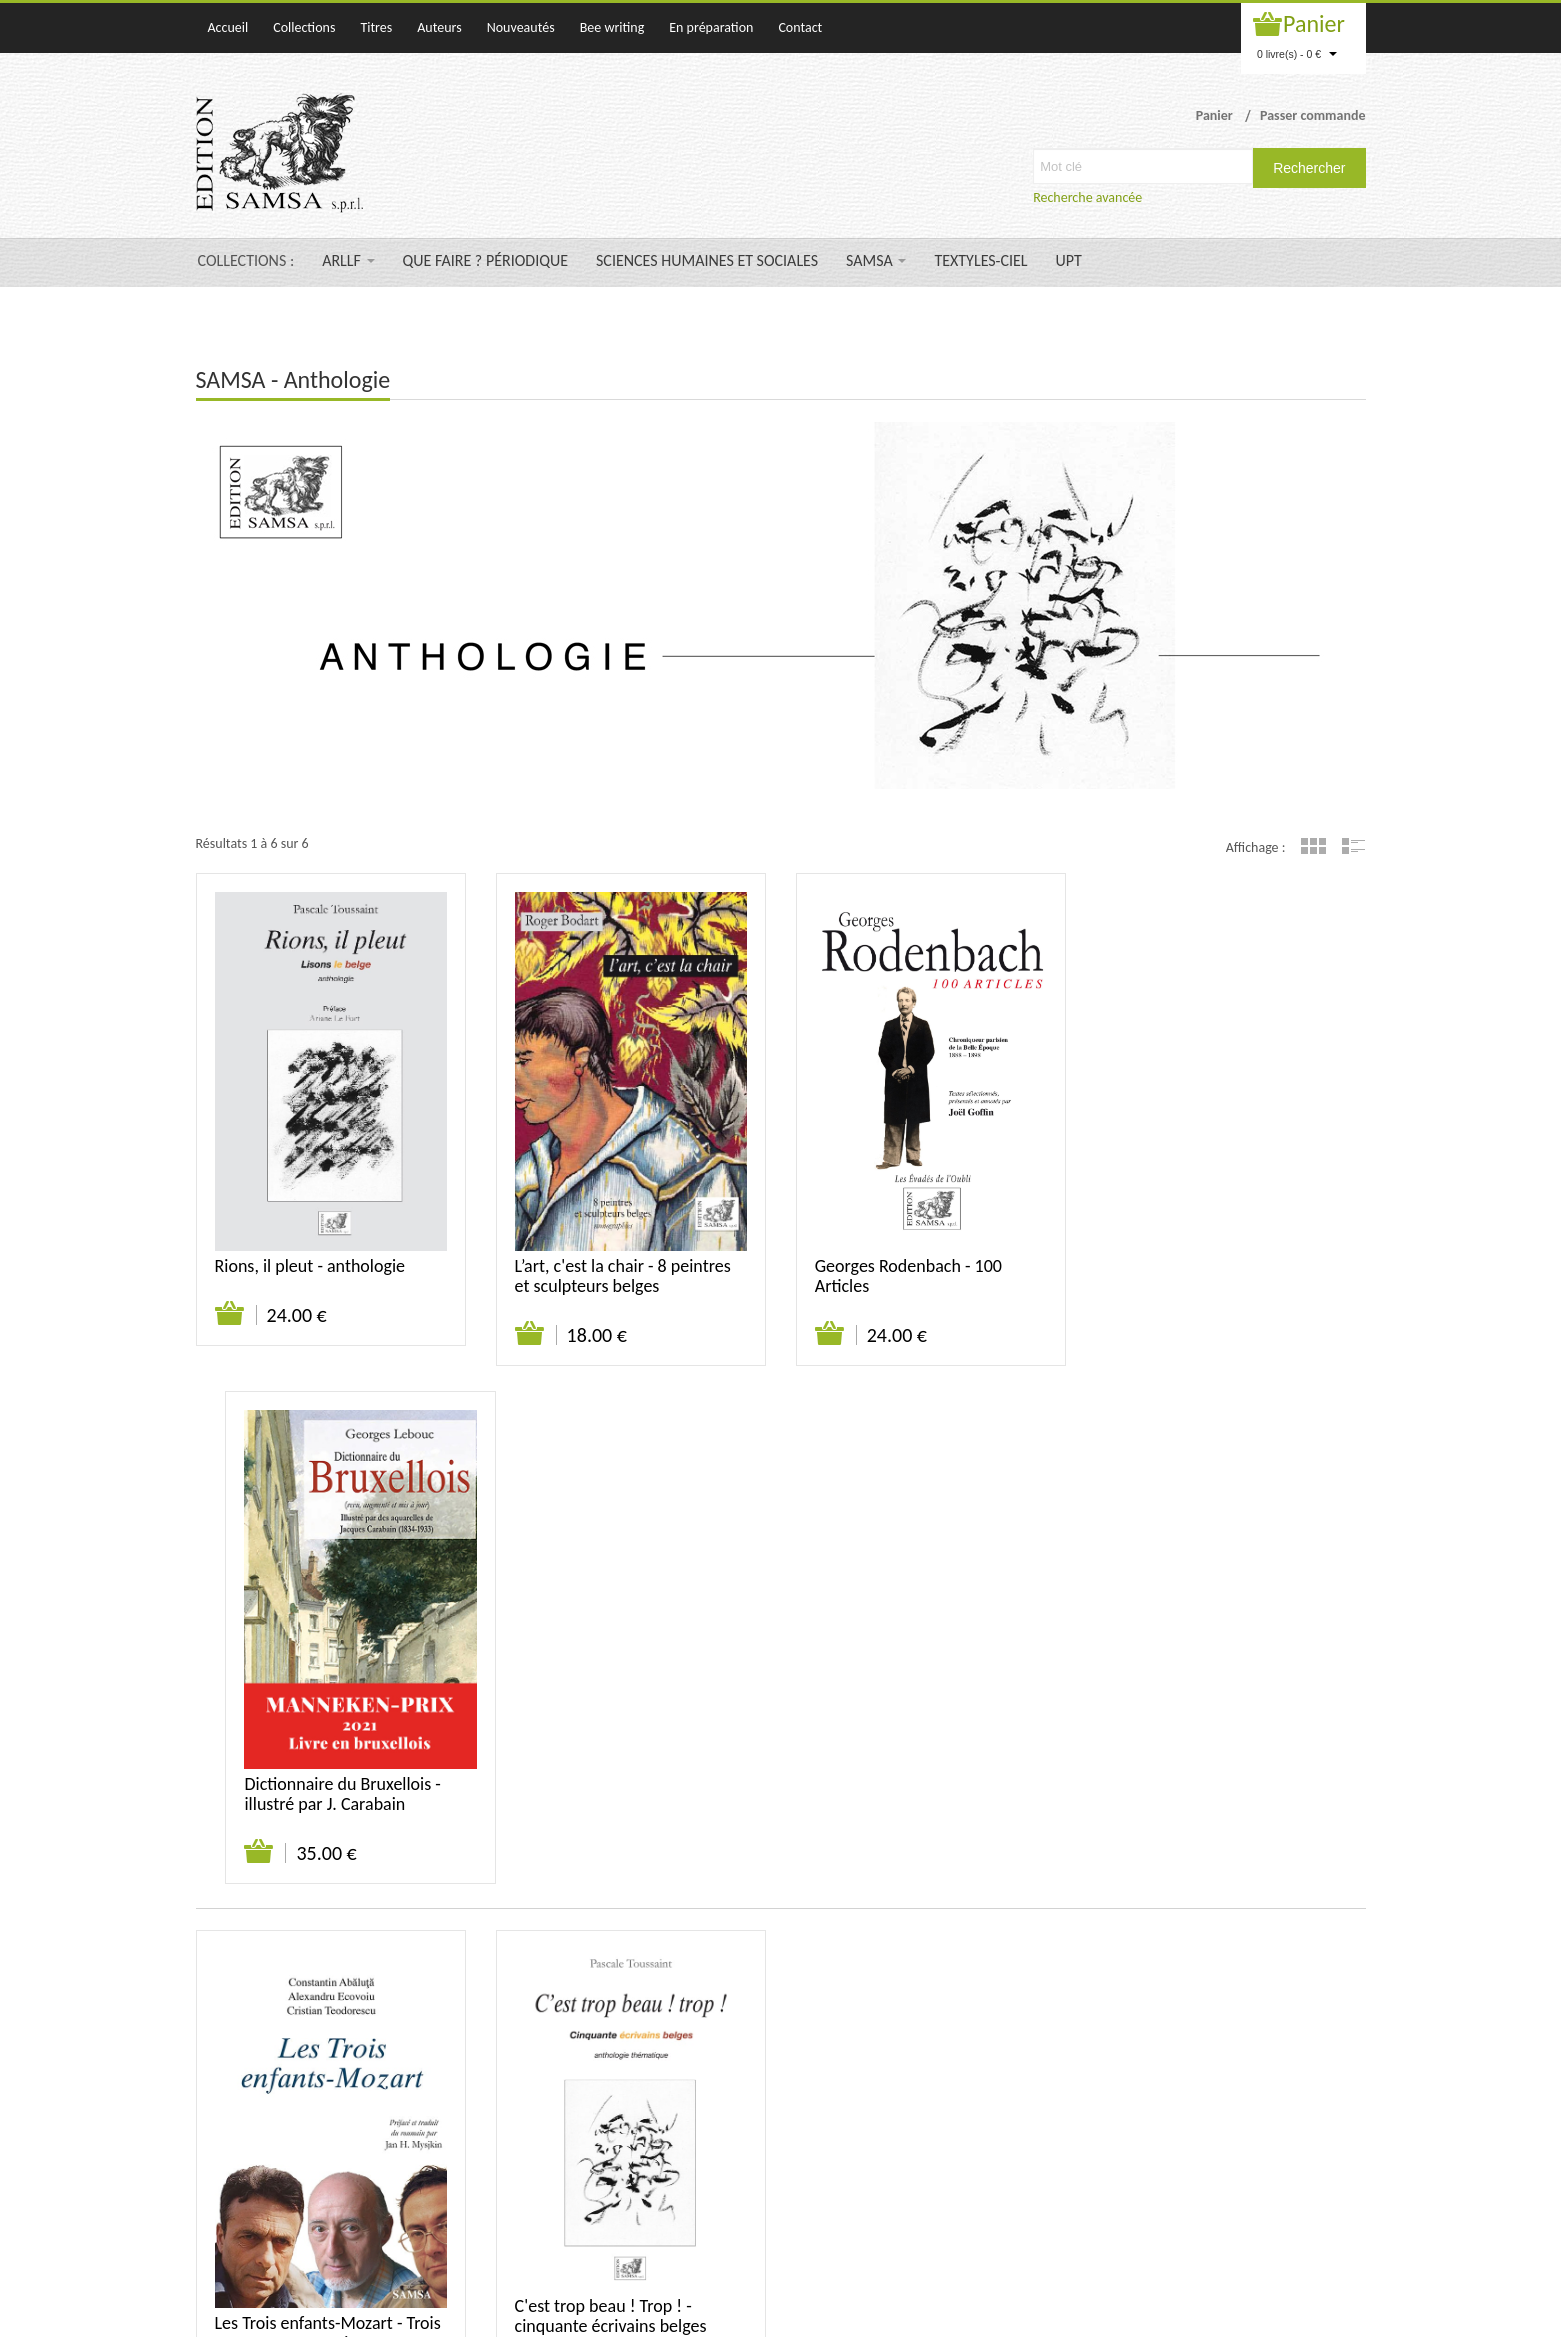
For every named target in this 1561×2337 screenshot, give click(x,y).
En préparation (711, 27)
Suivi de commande (1198, 2049)
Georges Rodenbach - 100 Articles (908, 1276)
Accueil (228, 27)
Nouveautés (521, 27)
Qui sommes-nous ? (1013, 2049)
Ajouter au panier (230, 1314)
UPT (1069, 260)
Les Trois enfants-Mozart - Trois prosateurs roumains (328, 1815)
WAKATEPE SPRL (1319, 2311)
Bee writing (612, 27)
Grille (1313, 846)
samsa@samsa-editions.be (713, 2231)
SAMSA (876, 260)
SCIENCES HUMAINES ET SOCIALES (707, 260)
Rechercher (1309, 168)
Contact (800, 27)
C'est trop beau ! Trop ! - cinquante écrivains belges (611, 1798)
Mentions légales (1317, 2049)
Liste (1353, 846)
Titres (376, 27)
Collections (304, 27)
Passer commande (1313, 115)
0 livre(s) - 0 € (1297, 54)
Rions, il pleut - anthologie (310, 1266)
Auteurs (439, 27)
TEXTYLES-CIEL (980, 260)
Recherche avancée (1087, 197)
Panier (1314, 23)
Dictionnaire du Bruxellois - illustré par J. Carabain (1213, 1276)
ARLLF (348, 260)
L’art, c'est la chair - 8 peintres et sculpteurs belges (623, 1276)
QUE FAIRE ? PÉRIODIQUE (485, 260)
